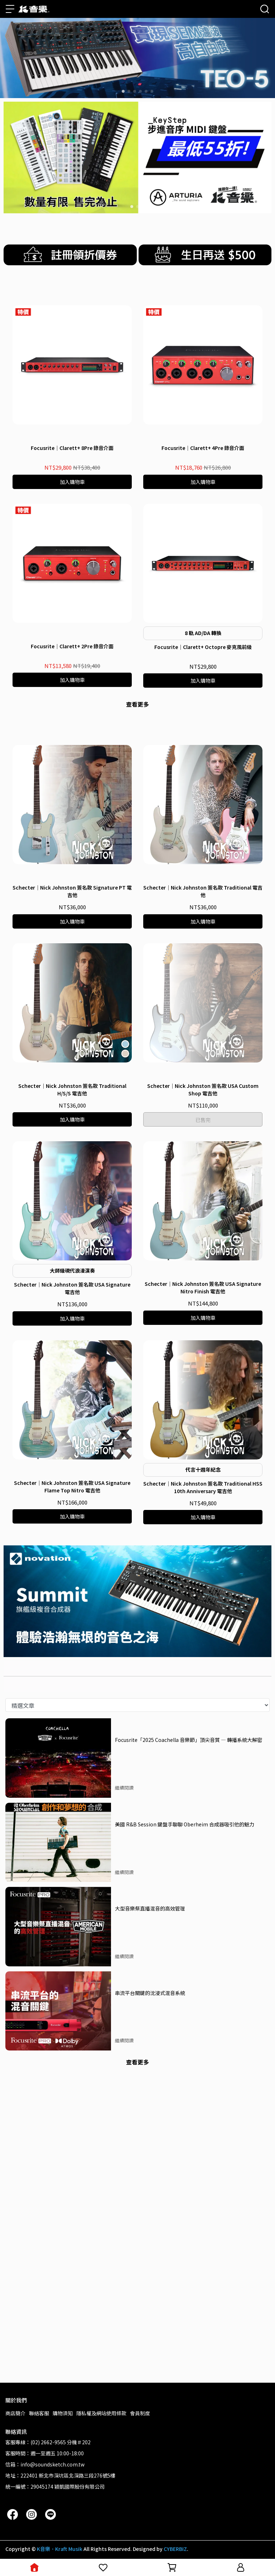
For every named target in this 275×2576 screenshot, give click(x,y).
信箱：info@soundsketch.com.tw (45, 2464)
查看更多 (137, 915)
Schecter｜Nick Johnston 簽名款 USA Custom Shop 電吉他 (203, 1388)
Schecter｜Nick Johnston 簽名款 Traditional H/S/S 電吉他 (72, 1388)
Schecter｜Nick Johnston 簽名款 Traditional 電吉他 (202, 1189)
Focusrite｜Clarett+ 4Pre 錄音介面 (202, 659)
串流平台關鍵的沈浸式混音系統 (150, 2291)
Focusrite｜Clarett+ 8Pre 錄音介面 (72, 659)
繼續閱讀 (124, 2086)
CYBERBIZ (175, 2548)
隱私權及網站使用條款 (101, 2413)
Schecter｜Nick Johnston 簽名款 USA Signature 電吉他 (72, 1586)
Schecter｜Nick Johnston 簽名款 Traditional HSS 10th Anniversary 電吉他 (202, 1785)
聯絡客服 (39, 2413)
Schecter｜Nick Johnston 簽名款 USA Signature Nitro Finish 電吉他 (203, 1586)
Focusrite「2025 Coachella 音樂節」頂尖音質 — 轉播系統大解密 (188, 2038)
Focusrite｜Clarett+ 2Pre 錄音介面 (72, 857)
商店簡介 (15, 2413)
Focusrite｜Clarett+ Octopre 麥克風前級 (203, 857)
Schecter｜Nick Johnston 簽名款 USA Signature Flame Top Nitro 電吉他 (72, 1785)
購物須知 (63, 2413)
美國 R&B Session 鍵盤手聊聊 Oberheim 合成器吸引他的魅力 (184, 2122)
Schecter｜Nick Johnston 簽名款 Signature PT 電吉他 (72, 1189)
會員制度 (140, 2413)
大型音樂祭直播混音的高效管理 (150, 2207)
